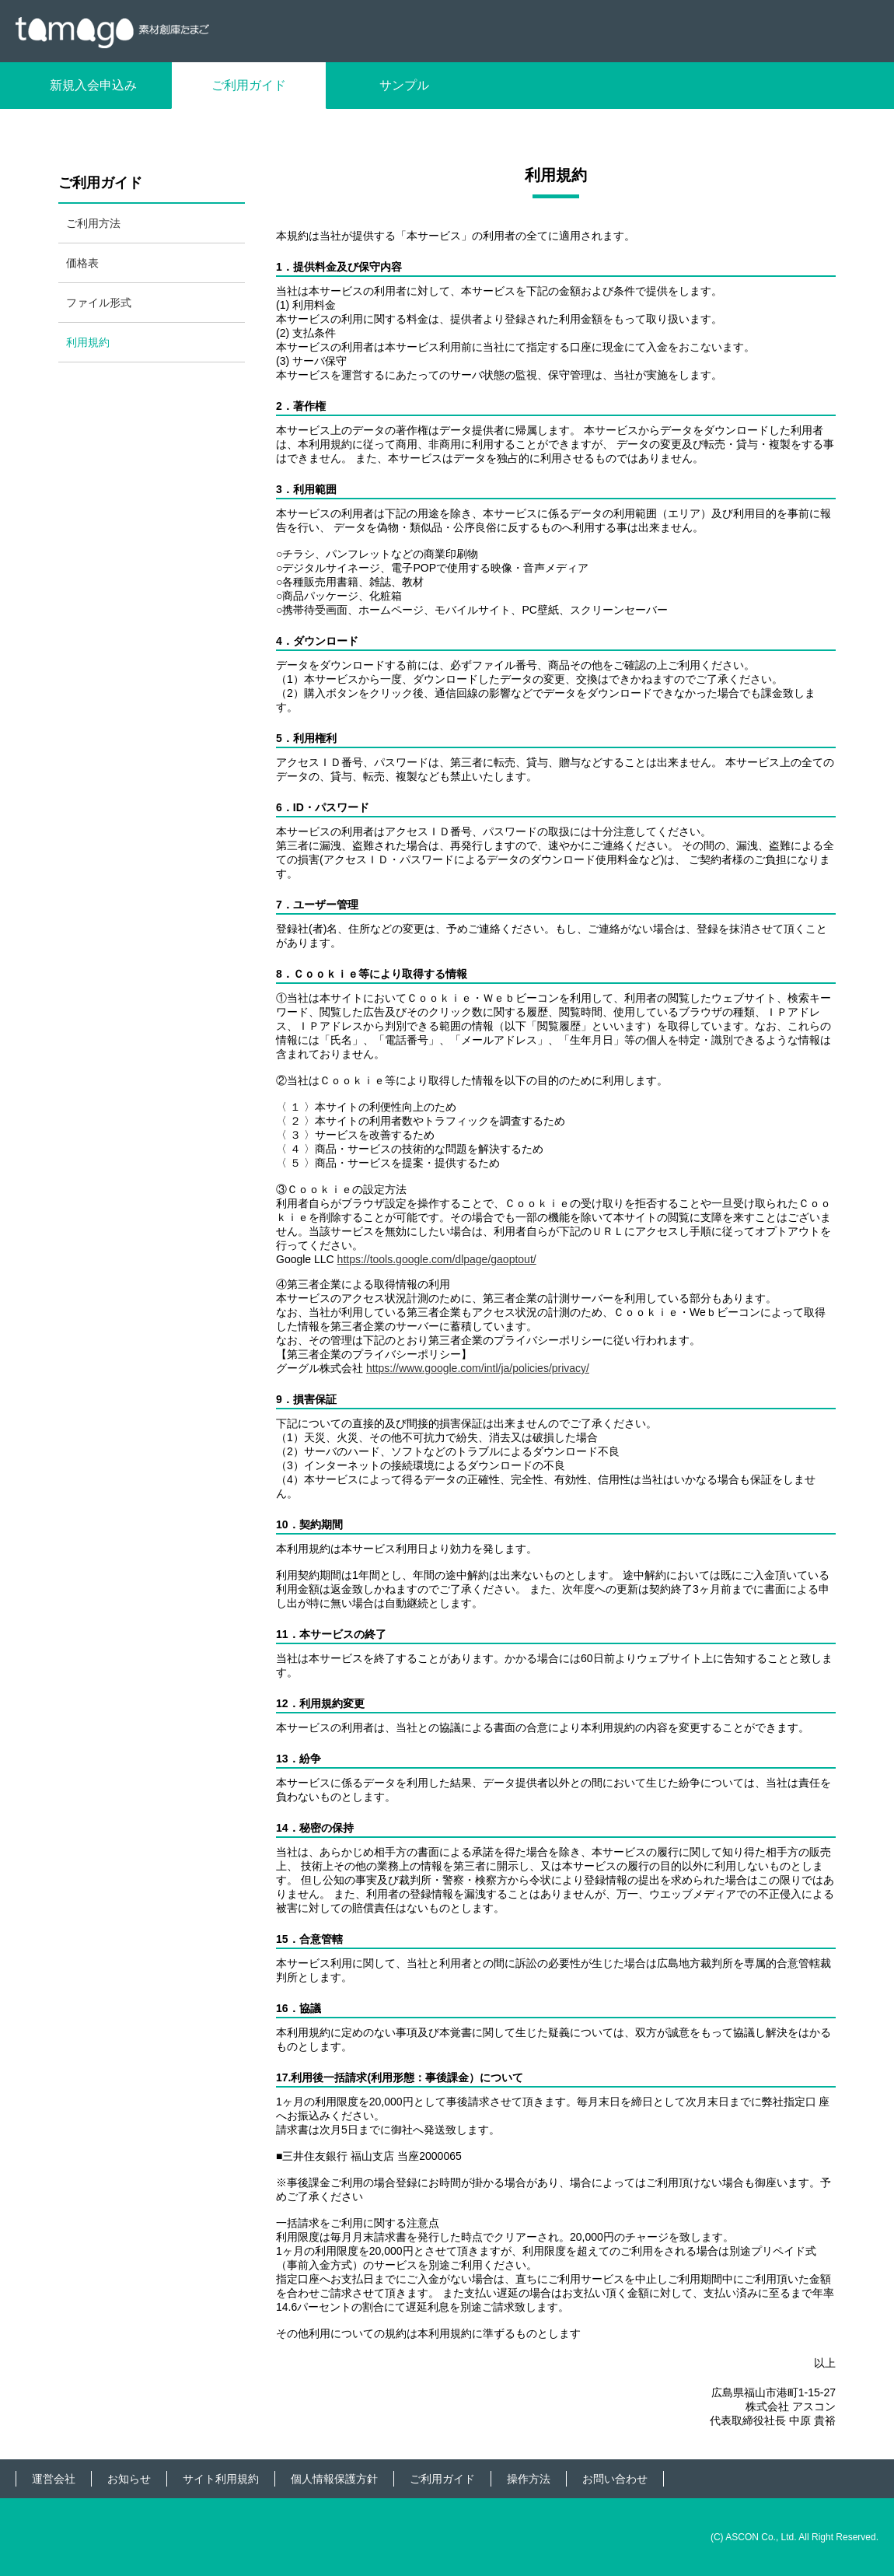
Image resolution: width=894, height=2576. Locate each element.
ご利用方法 (93, 223)
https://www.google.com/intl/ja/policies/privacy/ (477, 1368)
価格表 (82, 263)
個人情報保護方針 (334, 2479)
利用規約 (88, 342)
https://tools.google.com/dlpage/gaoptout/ (436, 1259)
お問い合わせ (615, 2479)
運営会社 (53, 2479)
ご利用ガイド (248, 85)
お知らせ (129, 2479)
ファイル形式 (98, 302)
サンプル (404, 85)
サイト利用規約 (221, 2479)
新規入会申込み (93, 85)
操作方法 (528, 2479)
